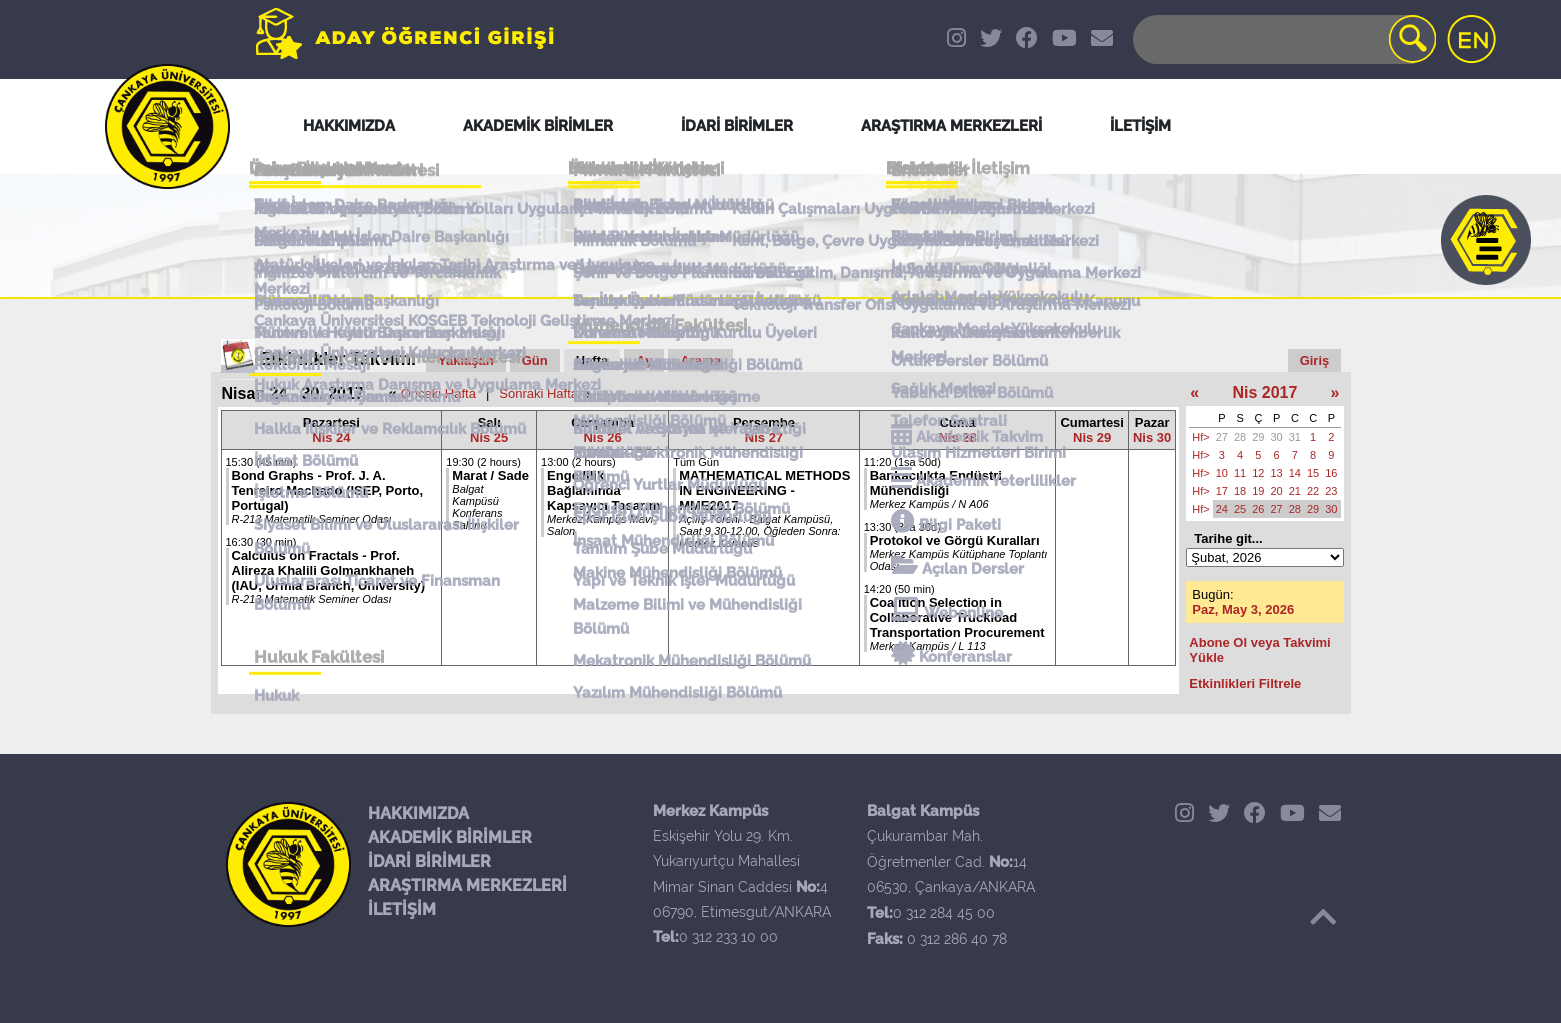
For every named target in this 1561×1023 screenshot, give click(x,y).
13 (1277, 473)
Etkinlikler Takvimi (337, 359)
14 (1295, 473)
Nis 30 (1152, 437)
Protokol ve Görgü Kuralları (955, 540)
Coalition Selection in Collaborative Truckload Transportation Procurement (957, 617)
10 (1222, 473)
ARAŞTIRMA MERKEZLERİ (467, 885)
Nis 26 (602, 437)
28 (1240, 437)
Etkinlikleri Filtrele (1245, 683)
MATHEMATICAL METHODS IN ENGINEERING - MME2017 (764, 490)
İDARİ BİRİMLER (429, 861)
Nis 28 (957, 437)
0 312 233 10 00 (728, 937)
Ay (644, 360)
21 (1295, 491)
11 (1240, 473)
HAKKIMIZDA (418, 813)
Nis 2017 (1264, 392)
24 (1222, 509)
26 (1258, 509)
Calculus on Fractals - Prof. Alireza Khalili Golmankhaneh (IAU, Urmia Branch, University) (329, 570)
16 (1331, 473)
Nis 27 (764, 437)
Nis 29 (1092, 437)
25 (1240, 509)
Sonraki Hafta (538, 393)
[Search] (1283, 39)
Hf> (1200, 437)
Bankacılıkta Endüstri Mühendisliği (936, 483)
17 (1222, 491)
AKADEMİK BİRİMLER (450, 837)
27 (1222, 437)
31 (1295, 437)
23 (1331, 491)
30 (1277, 437)
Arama (700, 360)
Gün (535, 360)
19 (1258, 491)
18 (1240, 491)
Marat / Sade (490, 475)
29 (1258, 437)
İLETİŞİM (402, 909)
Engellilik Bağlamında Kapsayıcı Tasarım (603, 490)
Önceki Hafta (438, 393)
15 (1313, 473)
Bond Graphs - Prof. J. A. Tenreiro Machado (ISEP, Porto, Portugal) (328, 490)
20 (1277, 491)
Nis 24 (331, 437)
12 (1258, 473)
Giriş (1315, 360)
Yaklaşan (466, 360)
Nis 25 (489, 437)
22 (1313, 491)
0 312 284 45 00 (944, 913)
